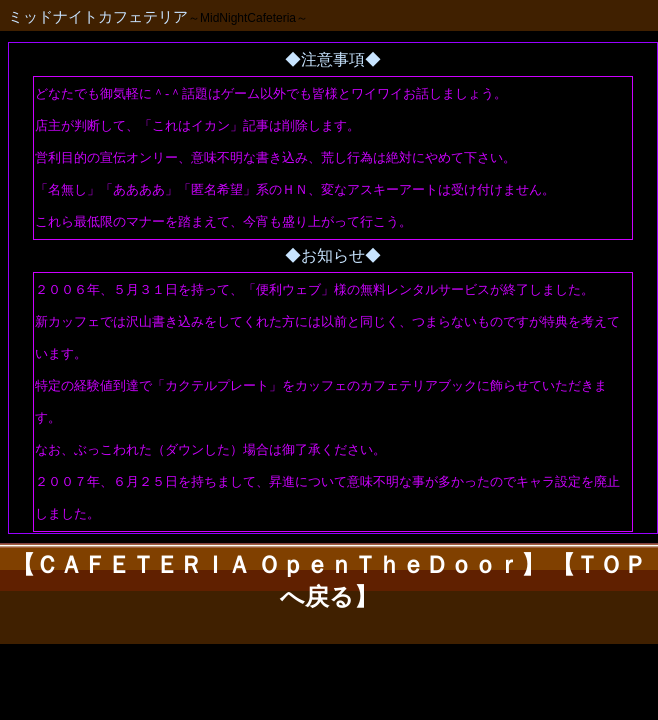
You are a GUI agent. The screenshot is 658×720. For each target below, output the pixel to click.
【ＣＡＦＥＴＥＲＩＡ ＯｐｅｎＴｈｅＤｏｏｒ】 (278, 565)
